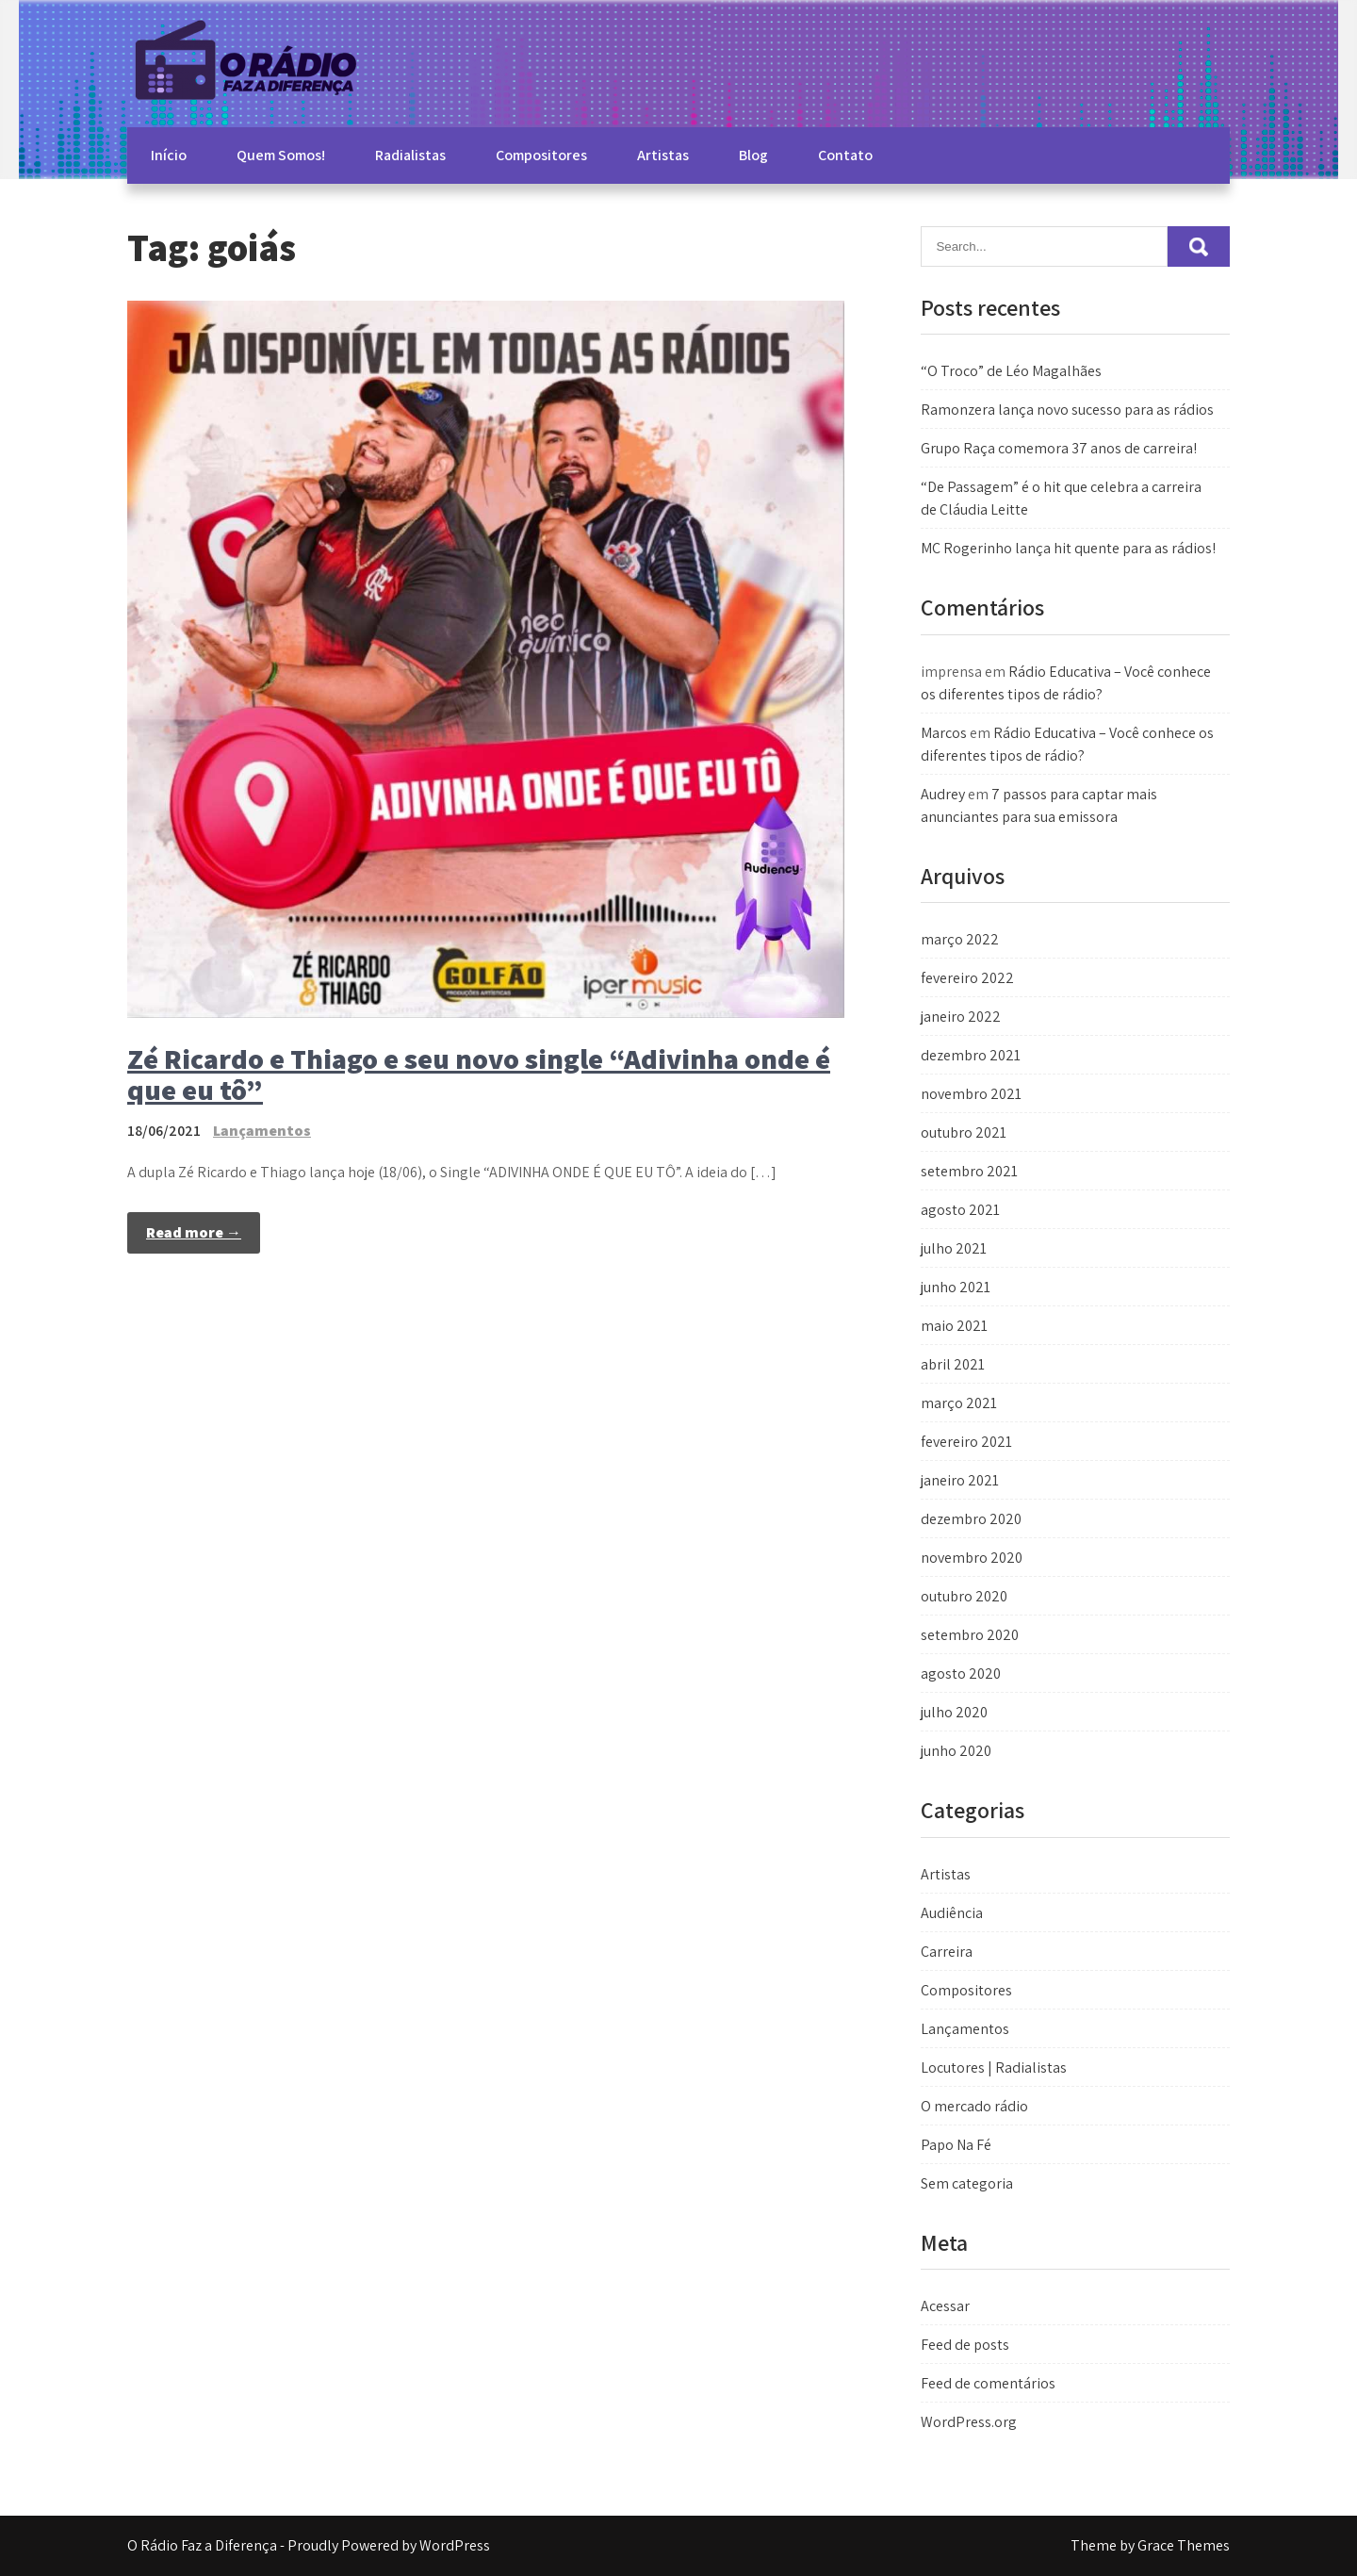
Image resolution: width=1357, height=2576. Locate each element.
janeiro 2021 (960, 1480)
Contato (845, 155)
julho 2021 (954, 1248)
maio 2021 (954, 1326)
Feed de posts (965, 2344)
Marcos (944, 733)
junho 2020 (956, 1751)
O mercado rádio (974, 2106)
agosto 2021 (960, 1210)
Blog (753, 155)
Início (169, 155)
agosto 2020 (961, 1673)
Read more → (193, 1232)
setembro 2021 (969, 1171)
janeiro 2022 (961, 1016)
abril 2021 (953, 1364)
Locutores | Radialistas (994, 2067)
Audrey (943, 794)
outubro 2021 (963, 1132)
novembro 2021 (971, 1094)
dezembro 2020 (971, 1519)
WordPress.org (969, 2422)
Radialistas (410, 155)
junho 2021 (955, 1287)
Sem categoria (967, 2183)
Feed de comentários (988, 2383)
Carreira (947, 1951)
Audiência (952, 1913)
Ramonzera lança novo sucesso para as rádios (1067, 409)
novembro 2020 (971, 1557)
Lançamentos (262, 1130)
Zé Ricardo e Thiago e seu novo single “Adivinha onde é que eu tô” (478, 1074)
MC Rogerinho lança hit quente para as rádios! (1068, 548)
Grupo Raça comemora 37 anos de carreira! (1059, 448)
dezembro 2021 (971, 1055)
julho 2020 (954, 1712)
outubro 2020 (964, 1596)
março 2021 (959, 1403)
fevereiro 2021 (966, 1442)
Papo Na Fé (956, 2145)
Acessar (945, 2306)
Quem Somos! (281, 155)
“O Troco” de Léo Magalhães (1011, 371)
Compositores (541, 155)
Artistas (663, 155)
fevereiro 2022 (967, 978)
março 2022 (960, 939)
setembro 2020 (970, 1635)
